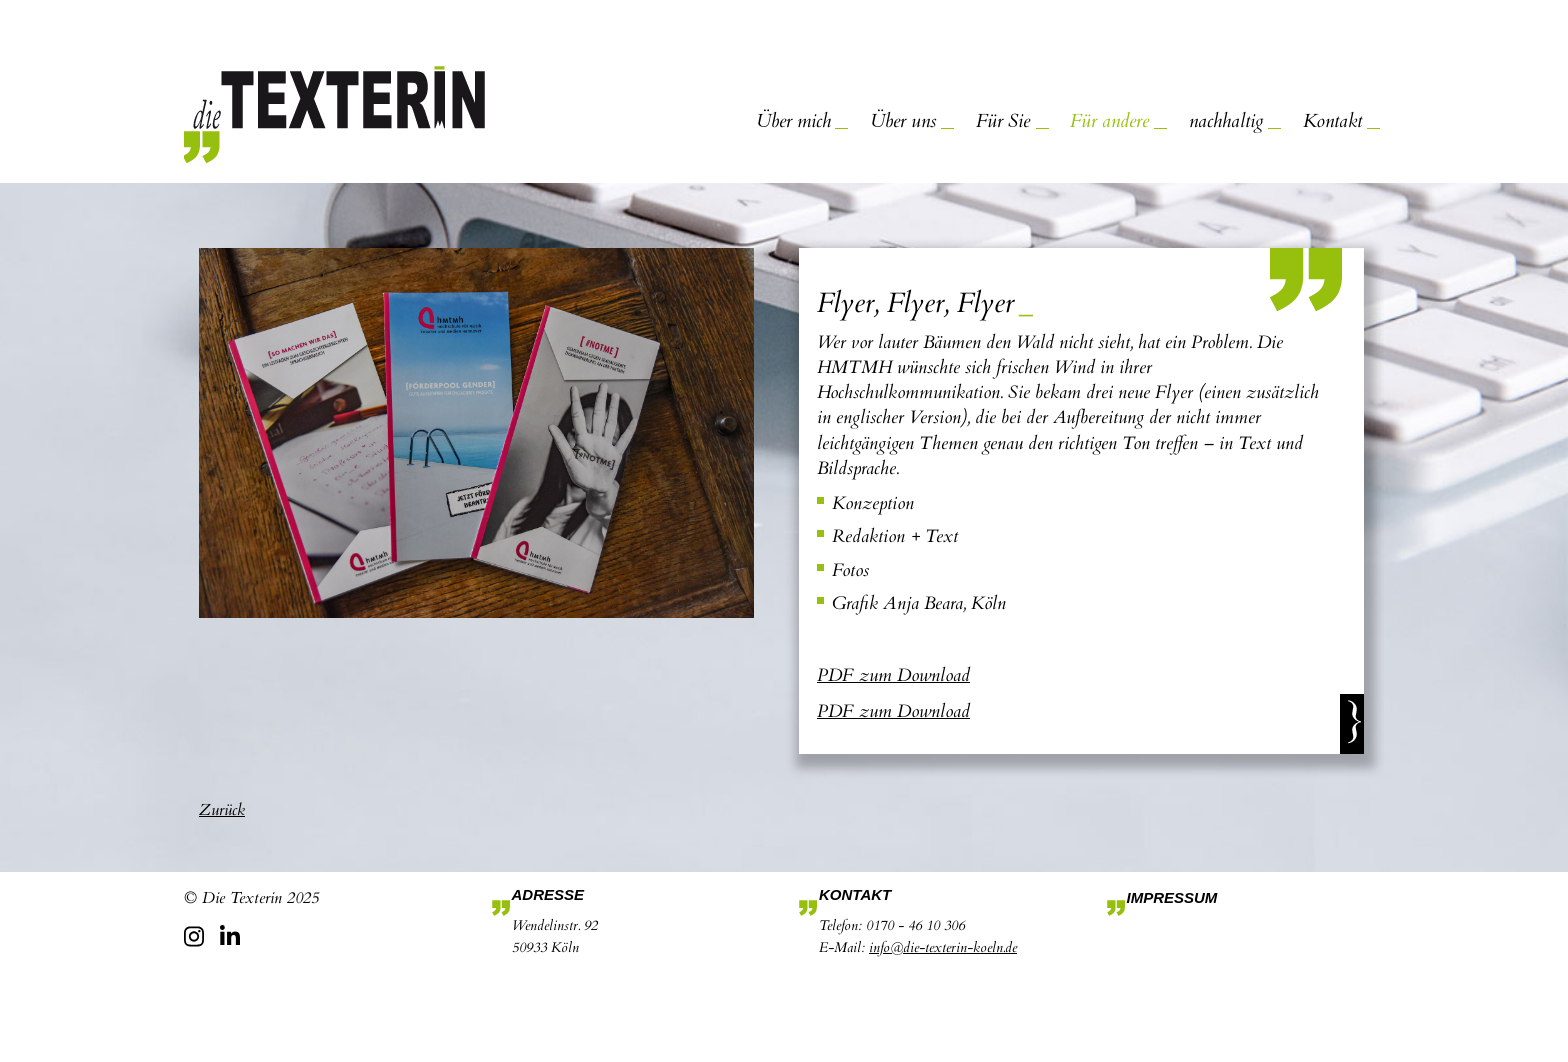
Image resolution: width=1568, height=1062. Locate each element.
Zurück (222, 810)
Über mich (793, 121)
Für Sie (1003, 121)
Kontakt (1332, 121)
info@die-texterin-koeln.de (943, 947)
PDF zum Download (893, 675)
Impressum (1172, 897)
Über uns (903, 121)
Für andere (1109, 121)
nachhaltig (1226, 121)
